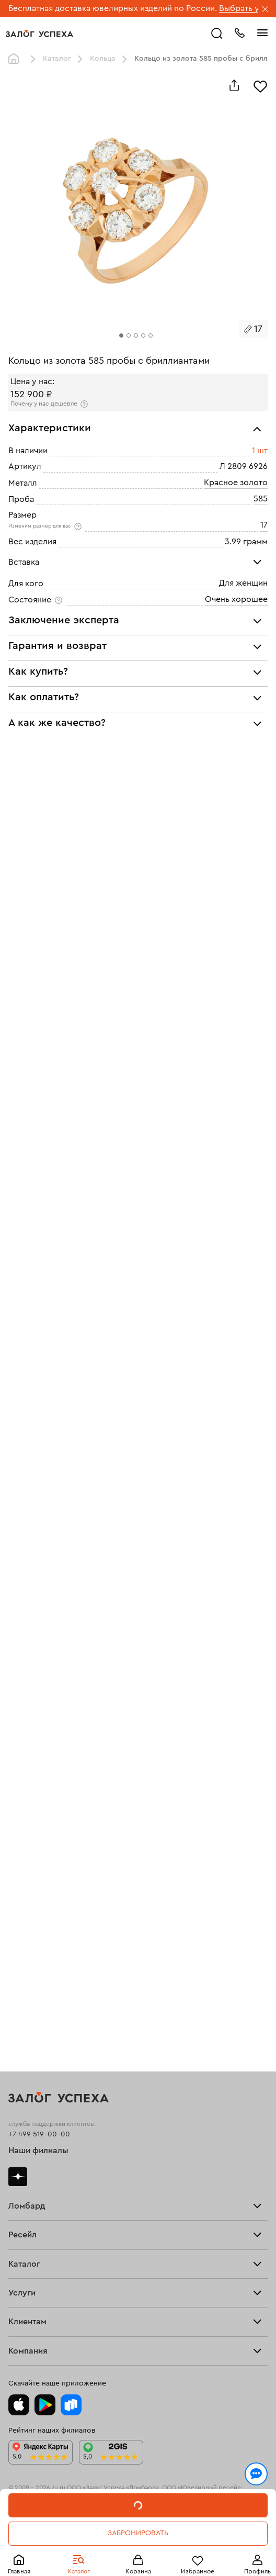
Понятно (138, 2551)
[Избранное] (260, 85)
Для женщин (243, 583)
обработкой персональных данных (78, 2525)
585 (261, 499)
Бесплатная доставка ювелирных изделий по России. (112, 8)
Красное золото (236, 482)
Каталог (57, 58)
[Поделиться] (234, 85)
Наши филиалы (38, 2150)
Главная (16, 59)
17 (264, 525)
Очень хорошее (236, 599)
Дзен (17, 2176)
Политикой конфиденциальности (190, 2515)
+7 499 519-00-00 (39, 2134)
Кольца (103, 58)
